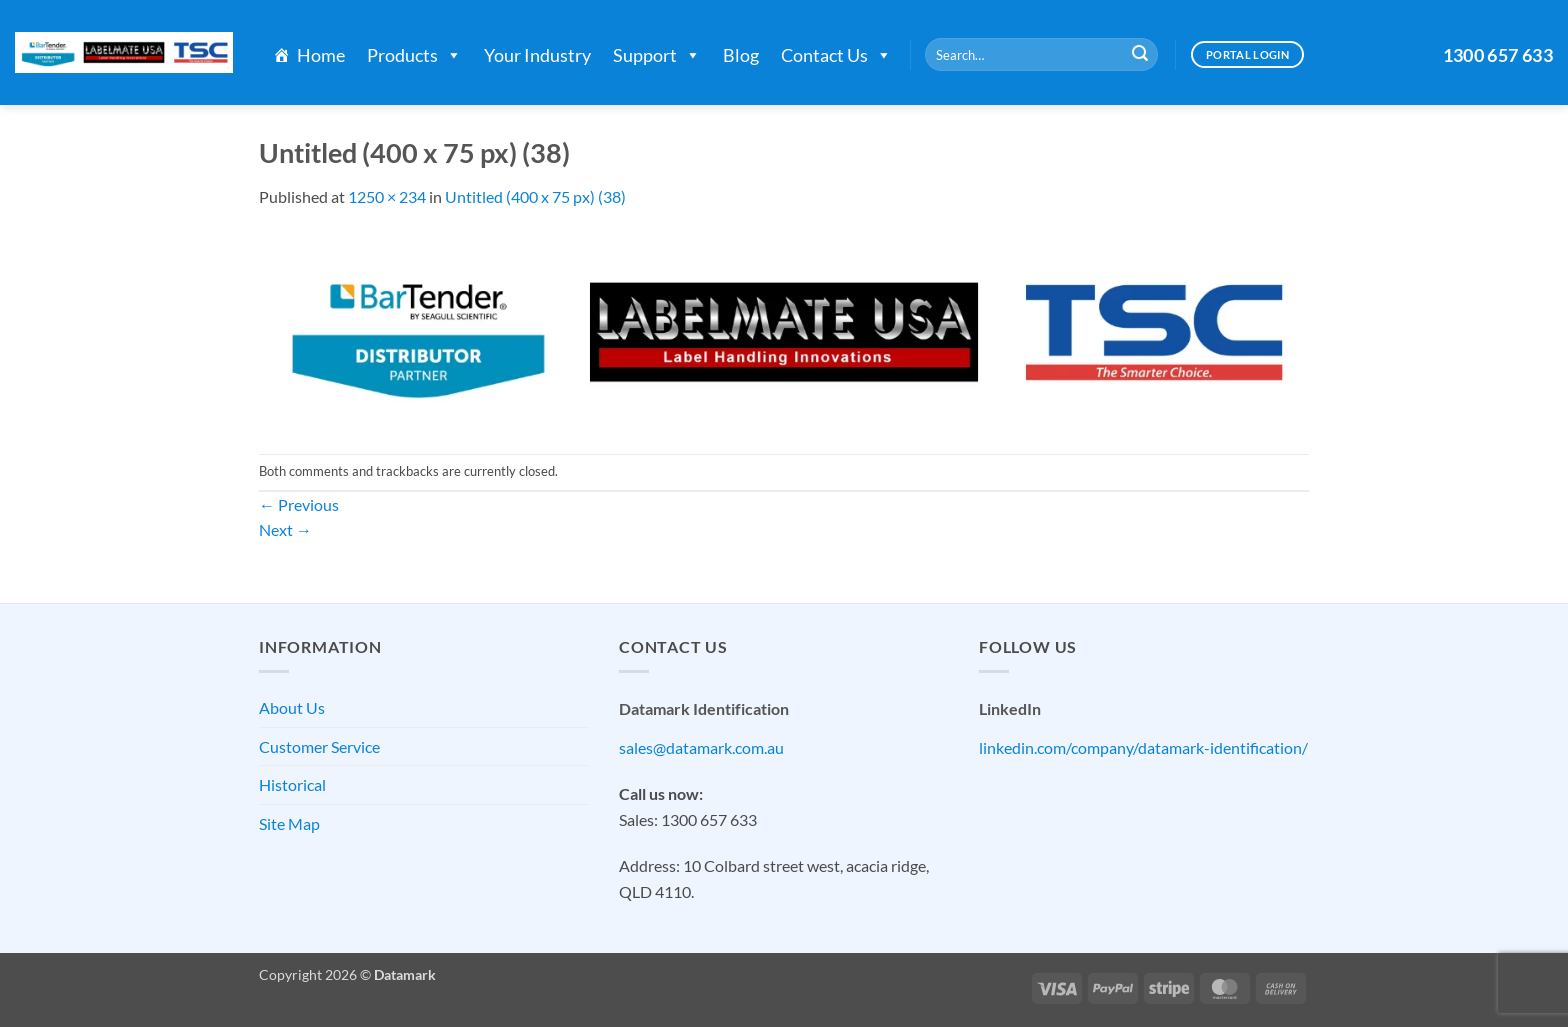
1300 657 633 (1498, 55)
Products (414, 55)
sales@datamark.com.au (701, 747)
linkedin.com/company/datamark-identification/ (1143, 747)
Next (285, 529)
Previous (299, 504)
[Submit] (1140, 55)
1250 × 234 (387, 196)
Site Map (289, 823)
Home (321, 55)
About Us (292, 707)
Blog (741, 55)
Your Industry (537, 55)
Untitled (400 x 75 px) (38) (535, 196)
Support (657, 55)
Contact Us (836, 55)
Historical (292, 784)
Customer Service (319, 746)
